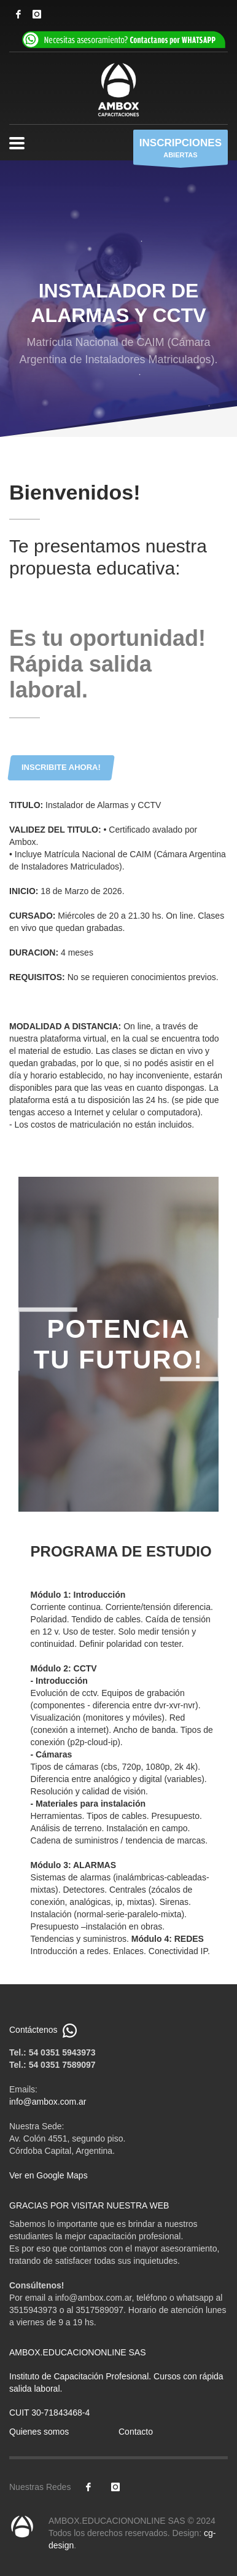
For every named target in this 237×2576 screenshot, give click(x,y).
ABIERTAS (180, 150)
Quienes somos (39, 2432)
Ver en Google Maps (48, 2175)
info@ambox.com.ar (47, 2102)
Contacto (135, 2432)
